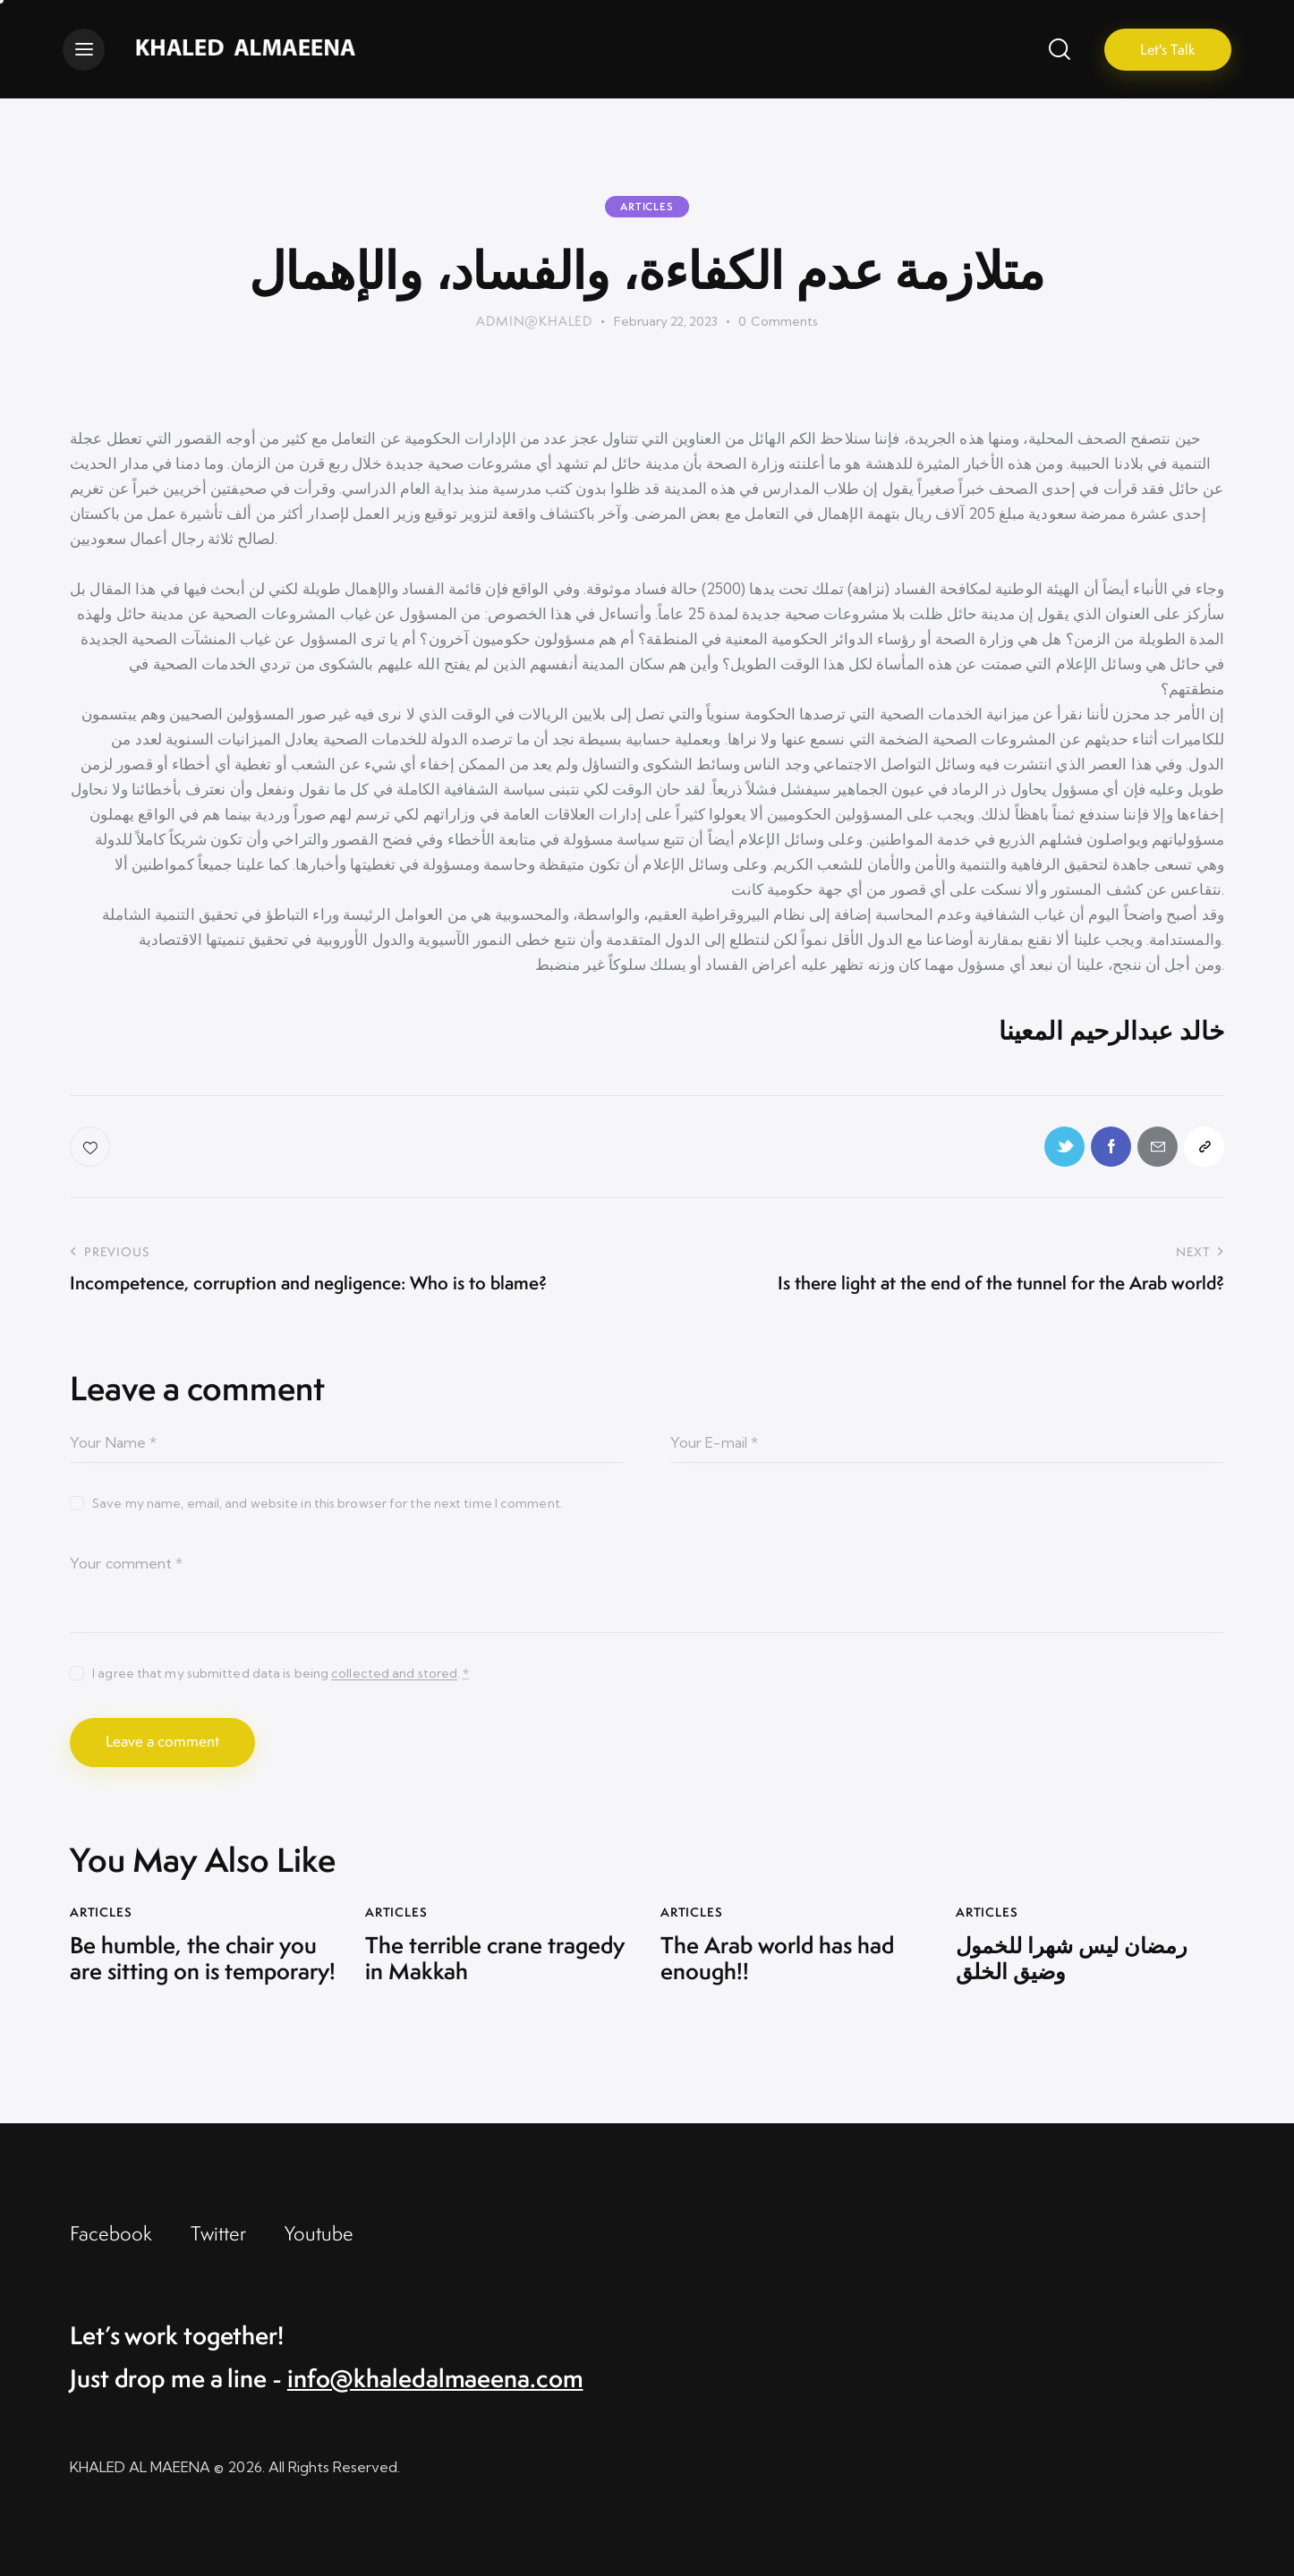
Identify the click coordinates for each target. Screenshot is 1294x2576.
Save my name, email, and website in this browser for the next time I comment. (327, 1503)
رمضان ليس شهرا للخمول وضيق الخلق (1072, 1959)
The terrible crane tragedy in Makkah (495, 1959)
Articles (646, 207)
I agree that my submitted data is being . (280, 1673)
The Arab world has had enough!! (777, 1959)
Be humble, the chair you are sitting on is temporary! (203, 1959)
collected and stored (394, 1673)
